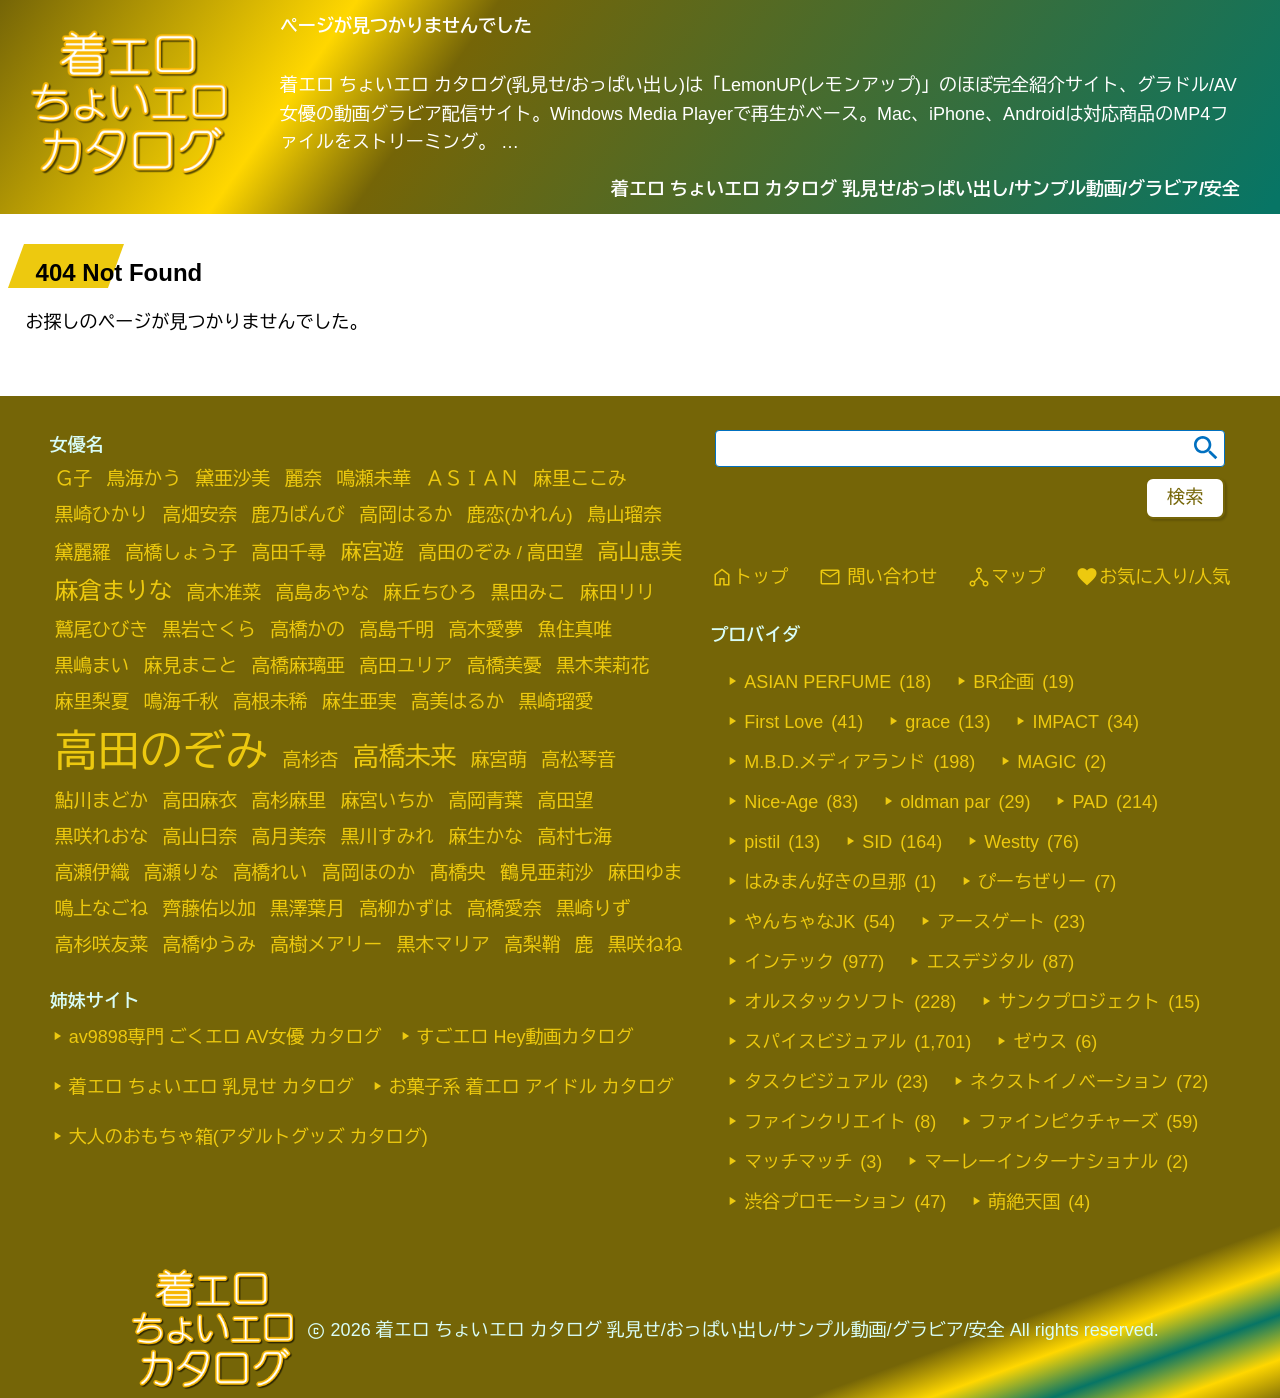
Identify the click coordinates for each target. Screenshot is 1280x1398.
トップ (749, 577)
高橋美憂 (504, 665)
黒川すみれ (387, 836)
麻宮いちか (387, 800)
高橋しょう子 (181, 552)
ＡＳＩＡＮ (472, 478)
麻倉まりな (113, 591)
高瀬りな (181, 872)
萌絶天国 (1024, 1202)
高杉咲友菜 (101, 944)
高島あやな (322, 592)
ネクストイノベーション (1069, 1082)
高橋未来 (404, 757)
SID (877, 842)
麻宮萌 (499, 759)
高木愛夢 (485, 629)
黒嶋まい (92, 665)
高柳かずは (405, 908)
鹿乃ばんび (298, 514)
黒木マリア (443, 944)
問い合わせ (877, 577)
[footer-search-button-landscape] (1185, 498)
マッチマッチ (798, 1162)
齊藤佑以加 (209, 908)
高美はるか (457, 701)
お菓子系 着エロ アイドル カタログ (531, 1087)
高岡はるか (405, 514)
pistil (762, 842)
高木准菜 (223, 592)
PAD (1090, 802)
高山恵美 (640, 551)
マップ (1006, 577)
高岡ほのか (368, 872)
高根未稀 (270, 701)
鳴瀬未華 (373, 478)
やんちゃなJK (799, 922)
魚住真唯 (574, 629)
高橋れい (270, 872)
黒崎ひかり (101, 514)
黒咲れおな (101, 836)
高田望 (565, 800)
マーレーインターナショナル (1041, 1162)
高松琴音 (578, 759)
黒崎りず (593, 908)
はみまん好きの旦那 (825, 882)
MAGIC (1046, 762)
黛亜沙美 (233, 478)
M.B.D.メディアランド (834, 762)
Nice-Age (781, 802)
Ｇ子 (73, 478)
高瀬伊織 (92, 872)
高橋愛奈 (504, 908)
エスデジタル (980, 962)
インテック (789, 962)
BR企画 (1003, 682)
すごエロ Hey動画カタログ (525, 1037)
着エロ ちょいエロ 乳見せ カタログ (211, 1087)
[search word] (970, 448)
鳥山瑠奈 (624, 514)
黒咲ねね (645, 944)
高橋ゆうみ (209, 944)
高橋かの (307, 629)
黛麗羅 (83, 552)
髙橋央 (458, 872)
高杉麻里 (289, 800)
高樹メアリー (326, 944)
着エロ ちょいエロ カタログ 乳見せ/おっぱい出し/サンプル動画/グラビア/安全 (925, 189)
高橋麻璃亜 (298, 665)
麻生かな (485, 836)
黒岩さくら (209, 629)
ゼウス (1040, 1042)
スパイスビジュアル (825, 1042)
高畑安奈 (200, 514)
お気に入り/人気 (1152, 577)
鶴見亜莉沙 (546, 872)
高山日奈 (200, 836)
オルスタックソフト (825, 1002)
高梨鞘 (532, 944)
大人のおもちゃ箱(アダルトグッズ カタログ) (248, 1137)
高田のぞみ (161, 751)
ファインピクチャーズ (1068, 1122)
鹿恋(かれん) (520, 514)
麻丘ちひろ (429, 592)
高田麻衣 (200, 800)
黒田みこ (528, 592)
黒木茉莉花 (602, 665)
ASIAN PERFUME (817, 682)
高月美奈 (289, 836)
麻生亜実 (359, 701)
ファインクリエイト (825, 1122)
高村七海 (574, 836)
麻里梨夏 (92, 701)
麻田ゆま (645, 872)
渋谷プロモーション (825, 1202)
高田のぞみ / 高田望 (500, 552)
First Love (783, 722)
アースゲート (991, 922)
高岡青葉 (485, 800)
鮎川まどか (101, 800)
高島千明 (396, 629)
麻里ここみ (579, 478)
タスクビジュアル (816, 1082)
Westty (1011, 842)
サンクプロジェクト (1079, 1002)
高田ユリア (405, 665)
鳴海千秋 (181, 701)
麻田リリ (617, 592)
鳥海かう (144, 478)
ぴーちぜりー (1032, 882)
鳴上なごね (101, 908)
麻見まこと (190, 665)
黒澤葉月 (307, 908)
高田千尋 (289, 552)
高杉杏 (311, 759)
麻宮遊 (372, 551)
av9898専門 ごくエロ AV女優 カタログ (225, 1037)
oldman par (945, 802)
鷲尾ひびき (101, 629)
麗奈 (303, 478)
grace (927, 722)
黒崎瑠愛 (556, 701)
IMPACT (1065, 722)
